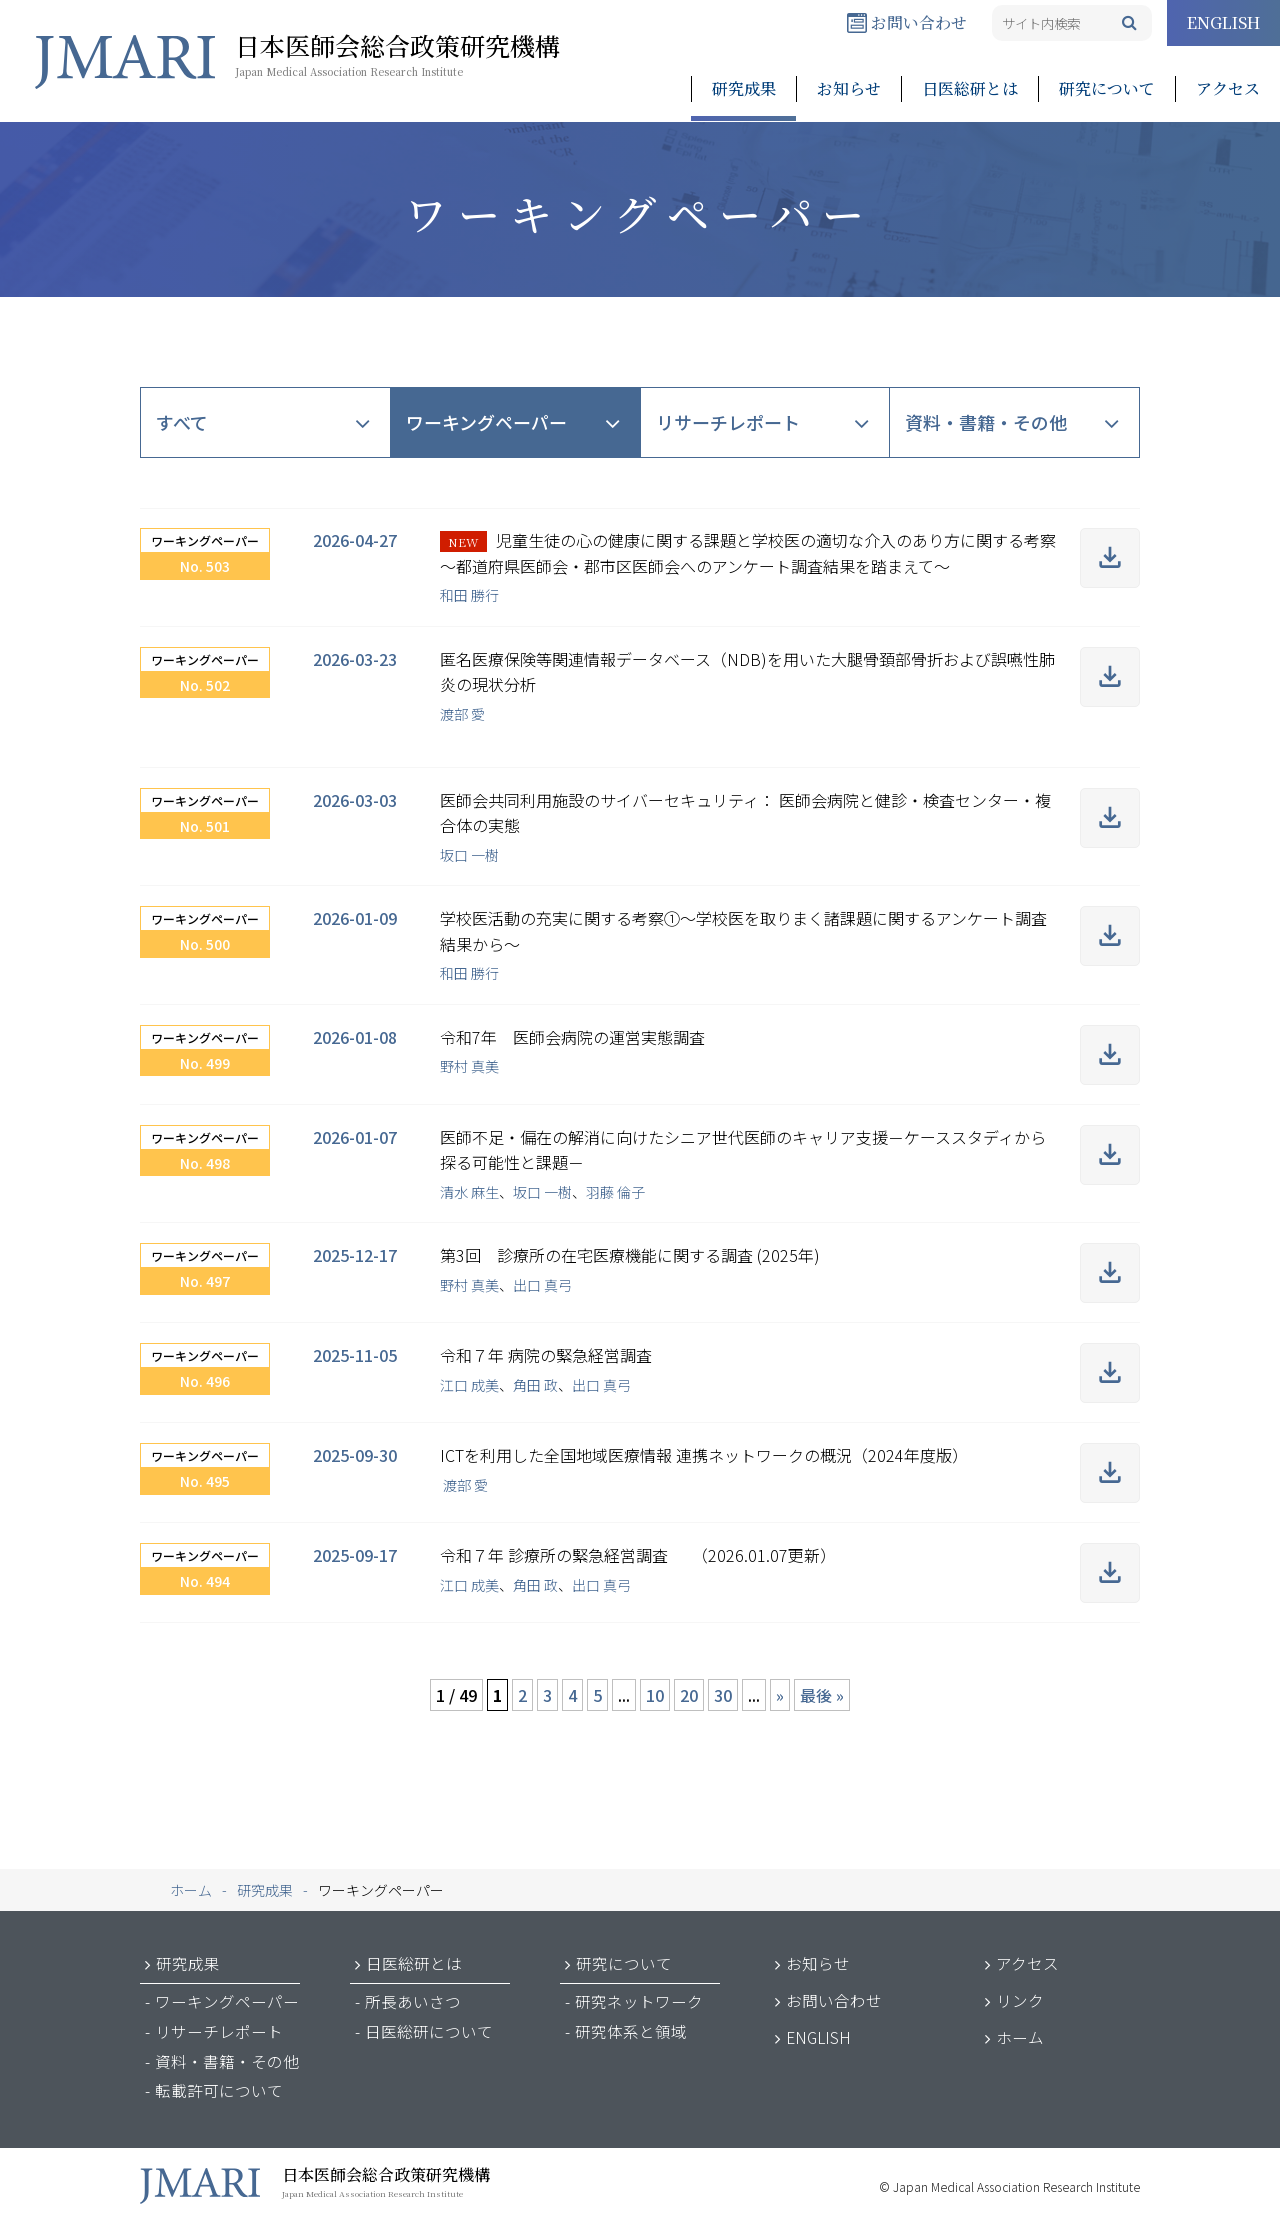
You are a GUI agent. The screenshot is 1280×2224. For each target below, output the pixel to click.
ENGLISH (1223, 22)
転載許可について (219, 2090)
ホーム (1020, 2037)
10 (655, 1695)
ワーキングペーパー (486, 422)
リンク (1020, 2000)
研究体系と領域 (631, 2031)
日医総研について (429, 2031)
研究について (1107, 88)
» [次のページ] (780, 1695)
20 (689, 1695)
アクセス (1228, 88)
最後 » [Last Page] (822, 1695)
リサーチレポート (728, 422)
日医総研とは (970, 88)
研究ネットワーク (639, 2001)
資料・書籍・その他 (986, 422)
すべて (182, 422)
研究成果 (744, 88)
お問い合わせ (907, 22)
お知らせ (849, 88)
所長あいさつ (413, 2001)
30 (723, 1695)
